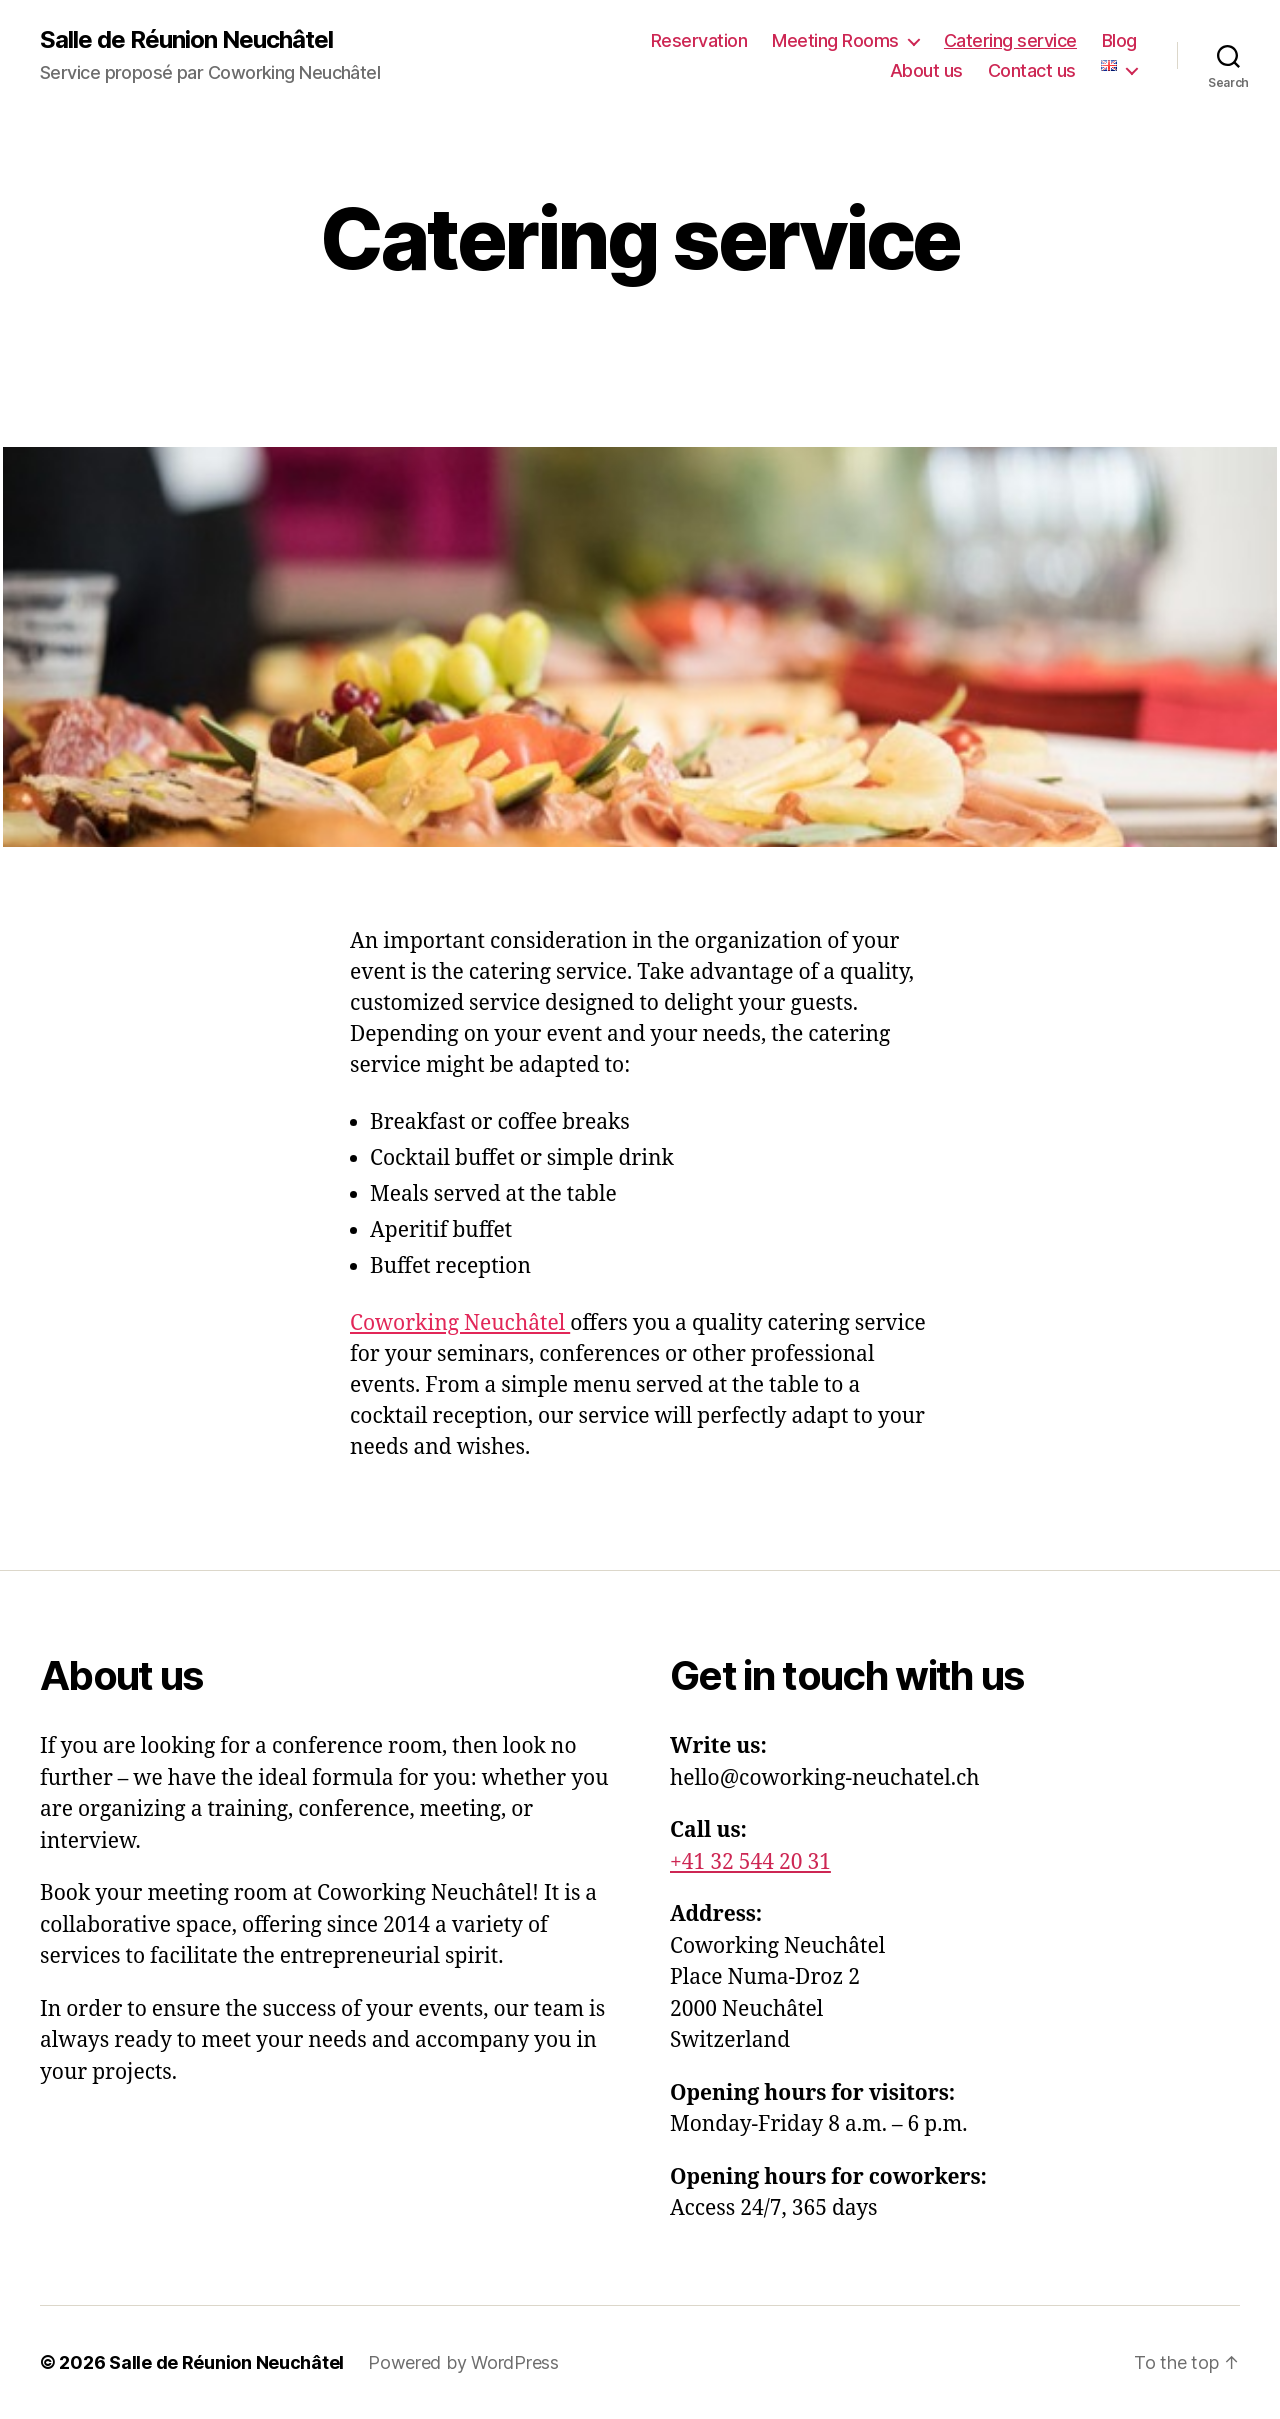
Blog (1119, 40)
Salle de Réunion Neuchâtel (186, 40)
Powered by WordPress (463, 2362)
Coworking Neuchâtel (460, 1323)
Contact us (1032, 70)
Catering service (1010, 40)
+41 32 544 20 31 (750, 1862)
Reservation (699, 40)
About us (926, 70)
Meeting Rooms (835, 40)
